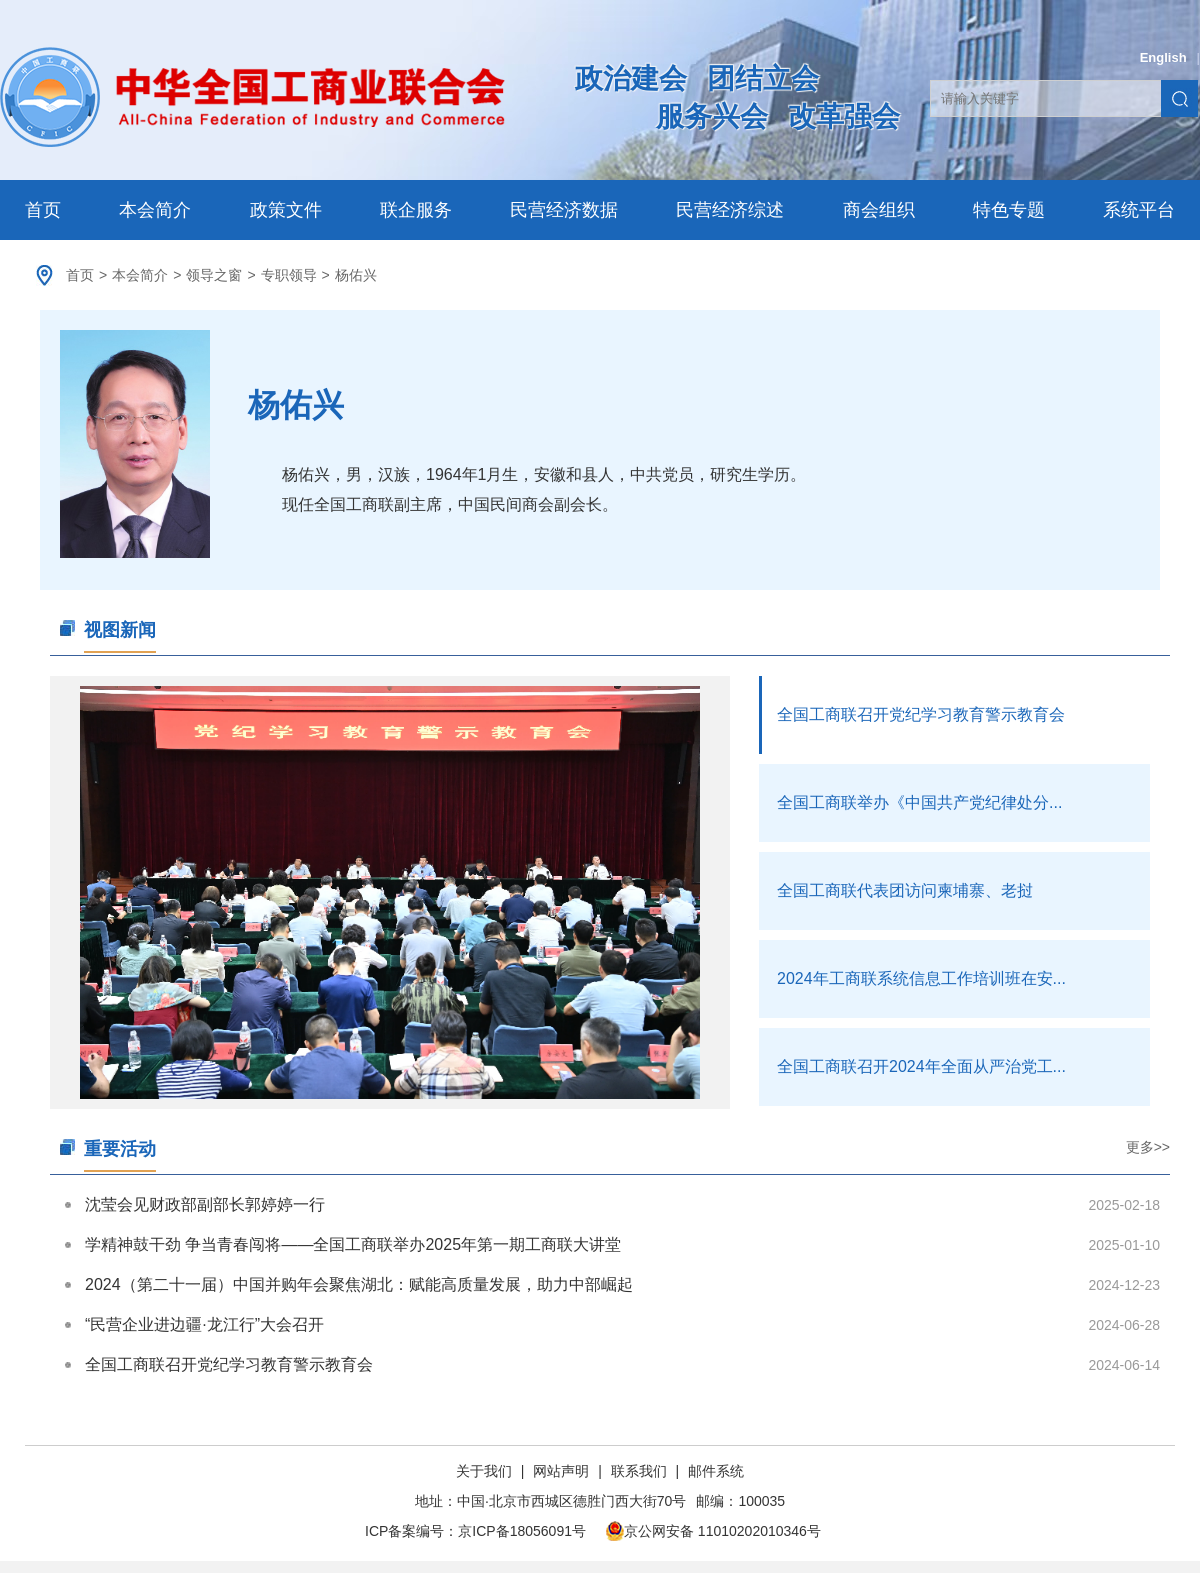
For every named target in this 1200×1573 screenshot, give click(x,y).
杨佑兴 (356, 275)
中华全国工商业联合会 (252, 97)
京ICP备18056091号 (522, 1531)
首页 (43, 210)
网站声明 (561, 1471)
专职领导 (289, 275)
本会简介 (155, 210)
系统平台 (1139, 210)
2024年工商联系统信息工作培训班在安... (921, 978)
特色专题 (1009, 210)
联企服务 (416, 210)
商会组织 (879, 210)
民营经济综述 (730, 210)
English (1163, 57)
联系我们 (639, 1471)
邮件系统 (716, 1471)
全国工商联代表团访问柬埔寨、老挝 (905, 890)
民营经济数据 (564, 210)
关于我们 (486, 1471)
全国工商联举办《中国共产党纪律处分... (919, 802)
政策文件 (286, 210)
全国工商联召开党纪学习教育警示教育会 (921, 714)
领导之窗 (214, 275)
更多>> (1148, 1147)
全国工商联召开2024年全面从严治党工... (921, 1066)
